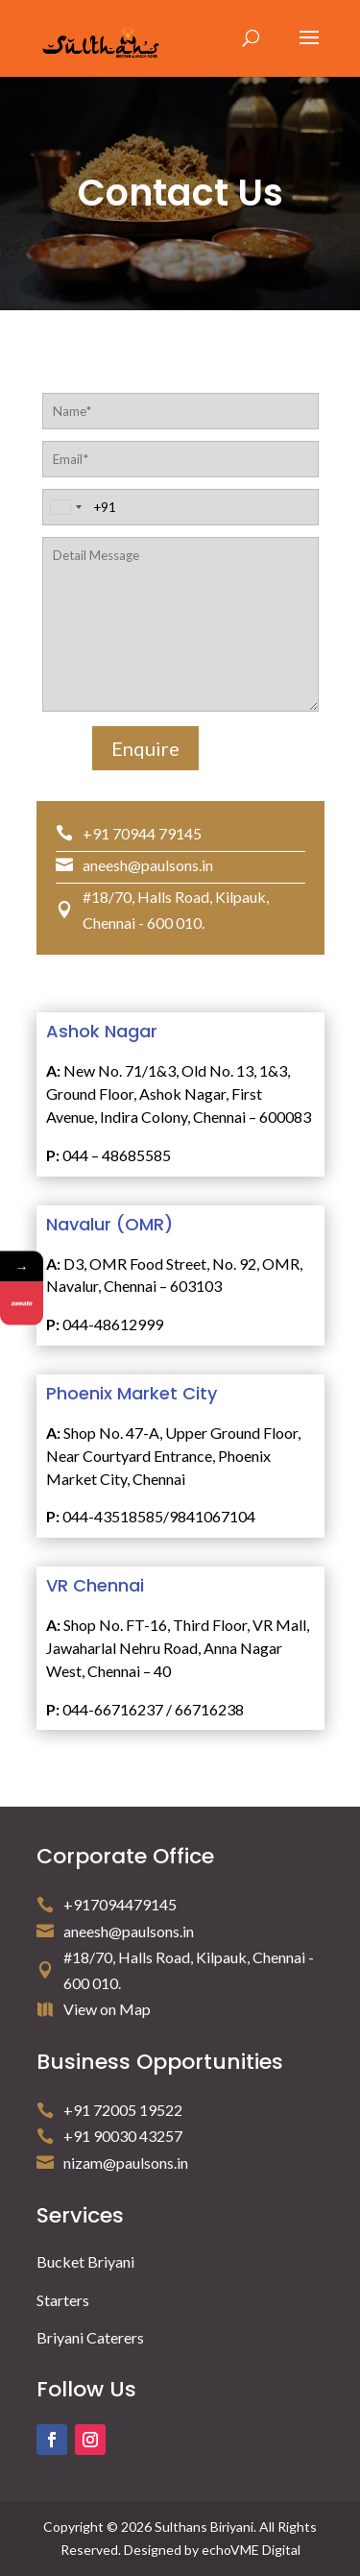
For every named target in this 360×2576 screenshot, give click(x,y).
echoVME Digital (251, 2549)
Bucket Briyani (85, 2261)
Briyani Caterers (90, 2337)
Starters (62, 2300)
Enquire (145, 748)
